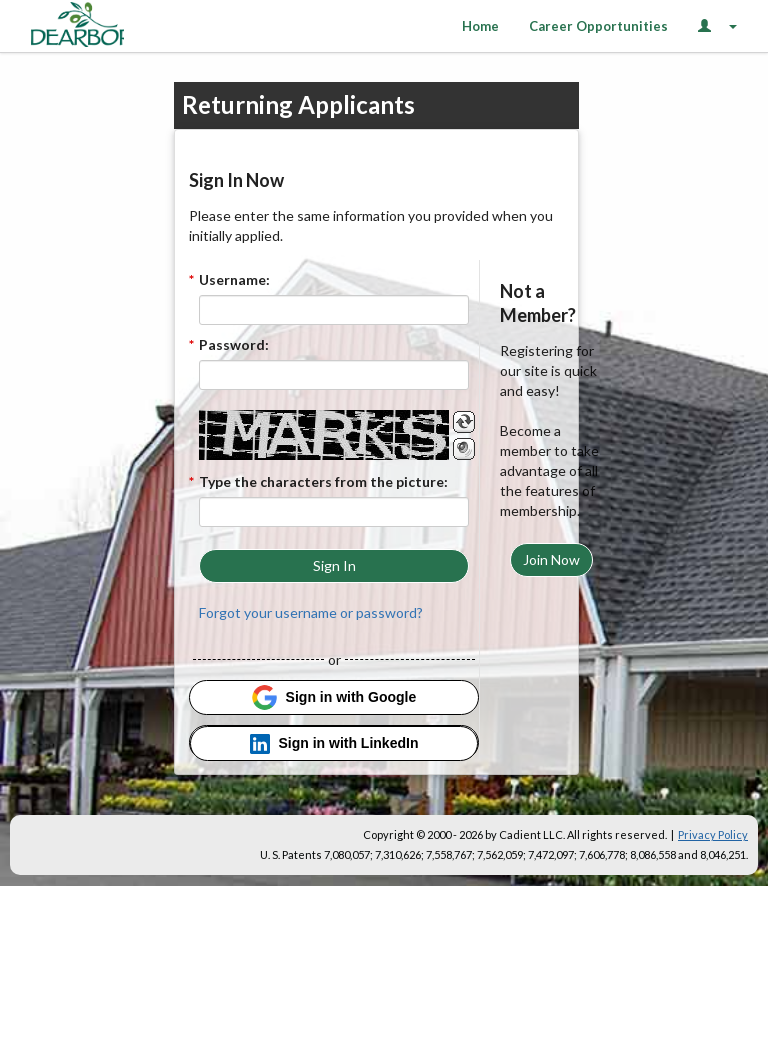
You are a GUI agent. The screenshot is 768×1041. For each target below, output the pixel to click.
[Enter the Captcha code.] (334, 512)
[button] (334, 566)
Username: (234, 279)
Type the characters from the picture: (323, 481)
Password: (234, 344)
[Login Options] (717, 26)
